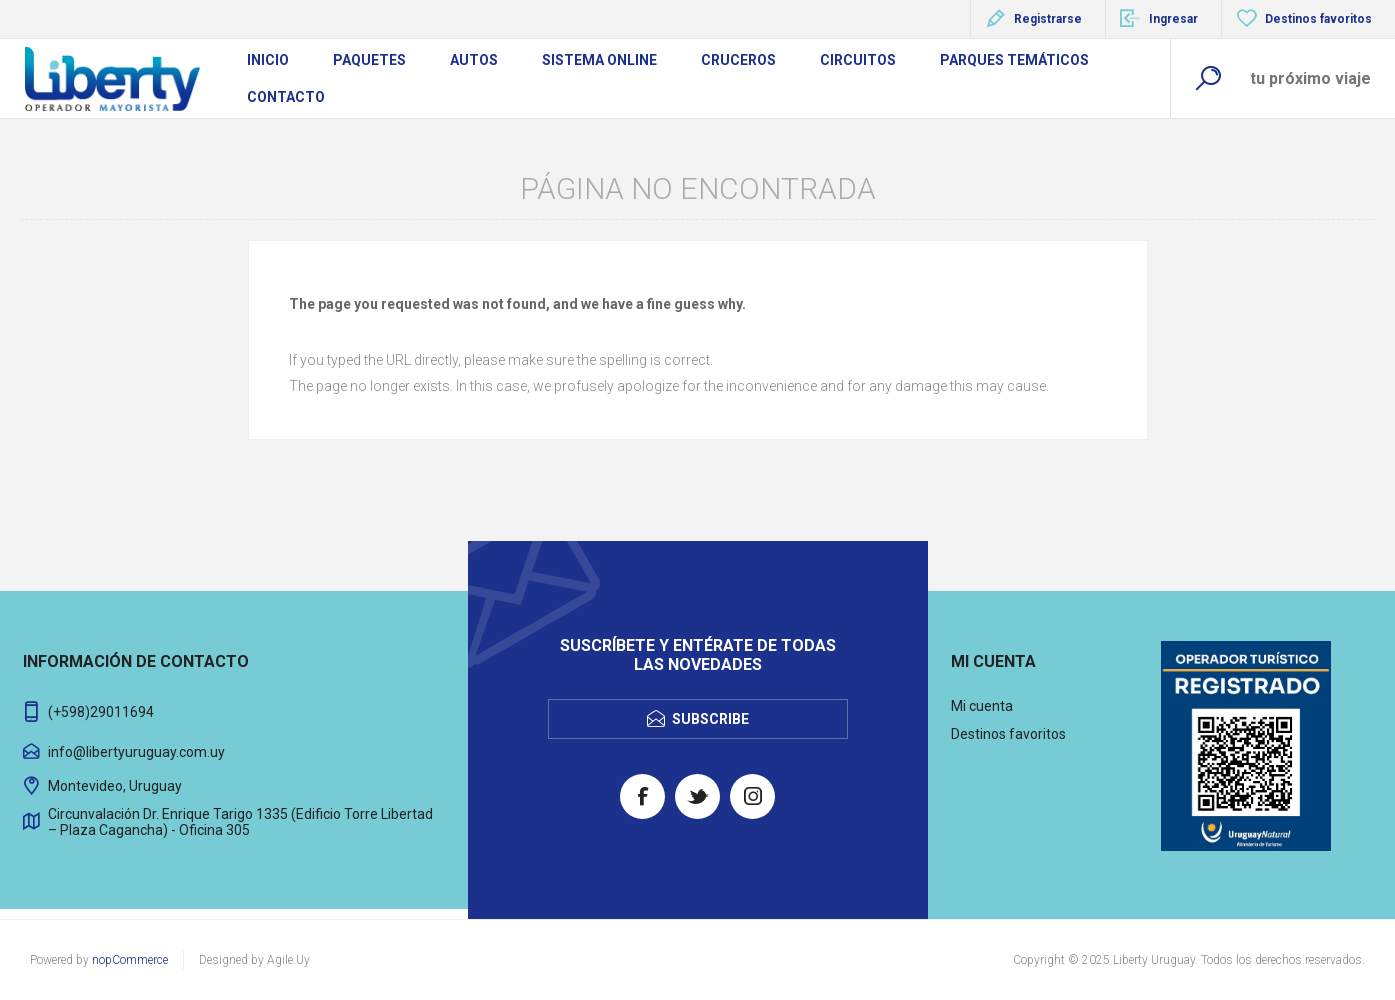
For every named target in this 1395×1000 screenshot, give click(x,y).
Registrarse (1048, 19)
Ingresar (1173, 19)
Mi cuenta (982, 706)
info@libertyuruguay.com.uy (136, 752)
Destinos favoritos (1008, 734)
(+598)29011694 (101, 712)
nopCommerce (130, 960)
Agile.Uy (288, 960)
